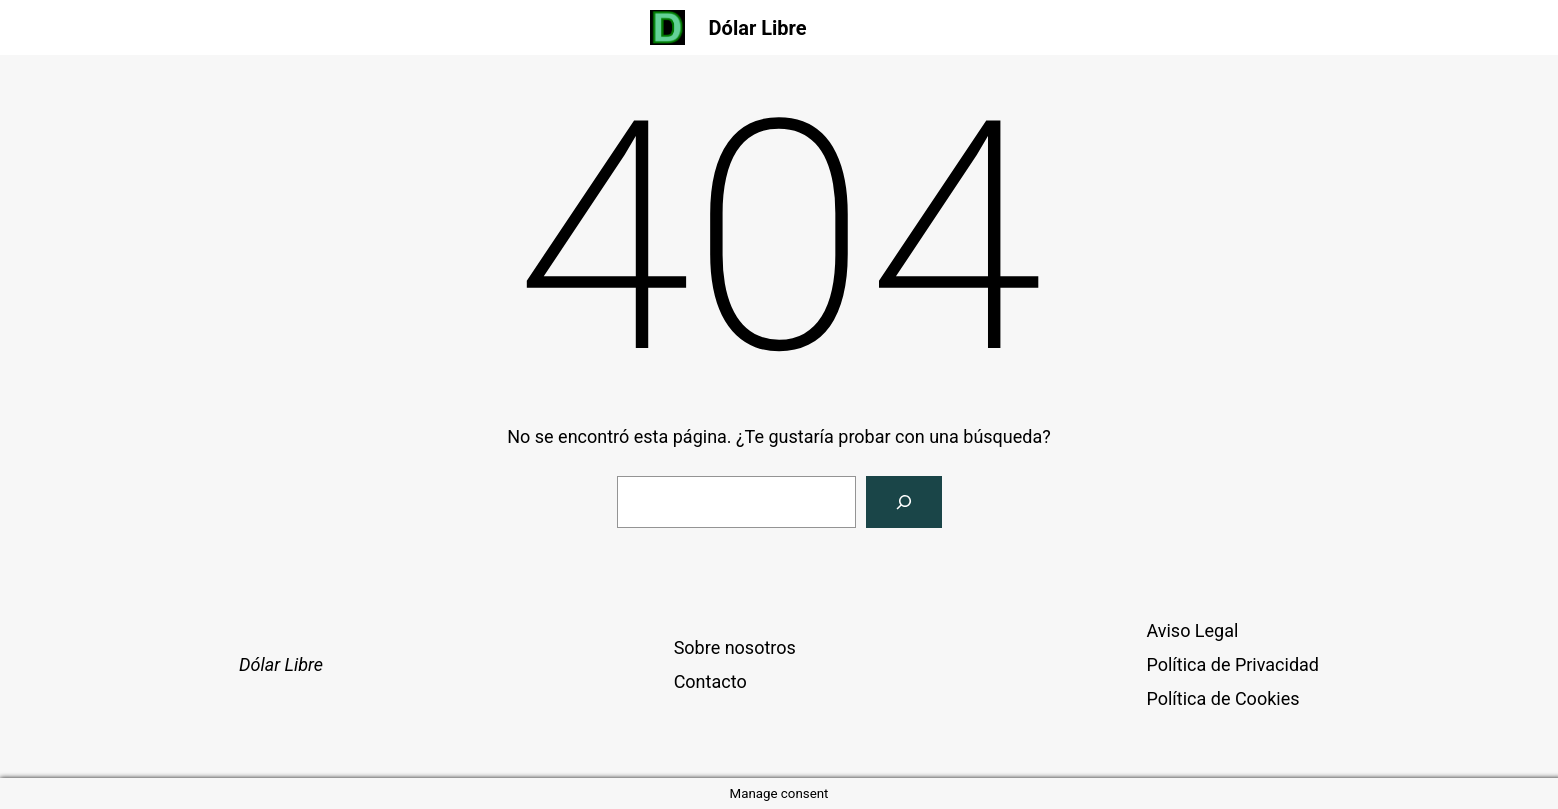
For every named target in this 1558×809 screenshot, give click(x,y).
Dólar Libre (758, 28)
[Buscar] (904, 502)
